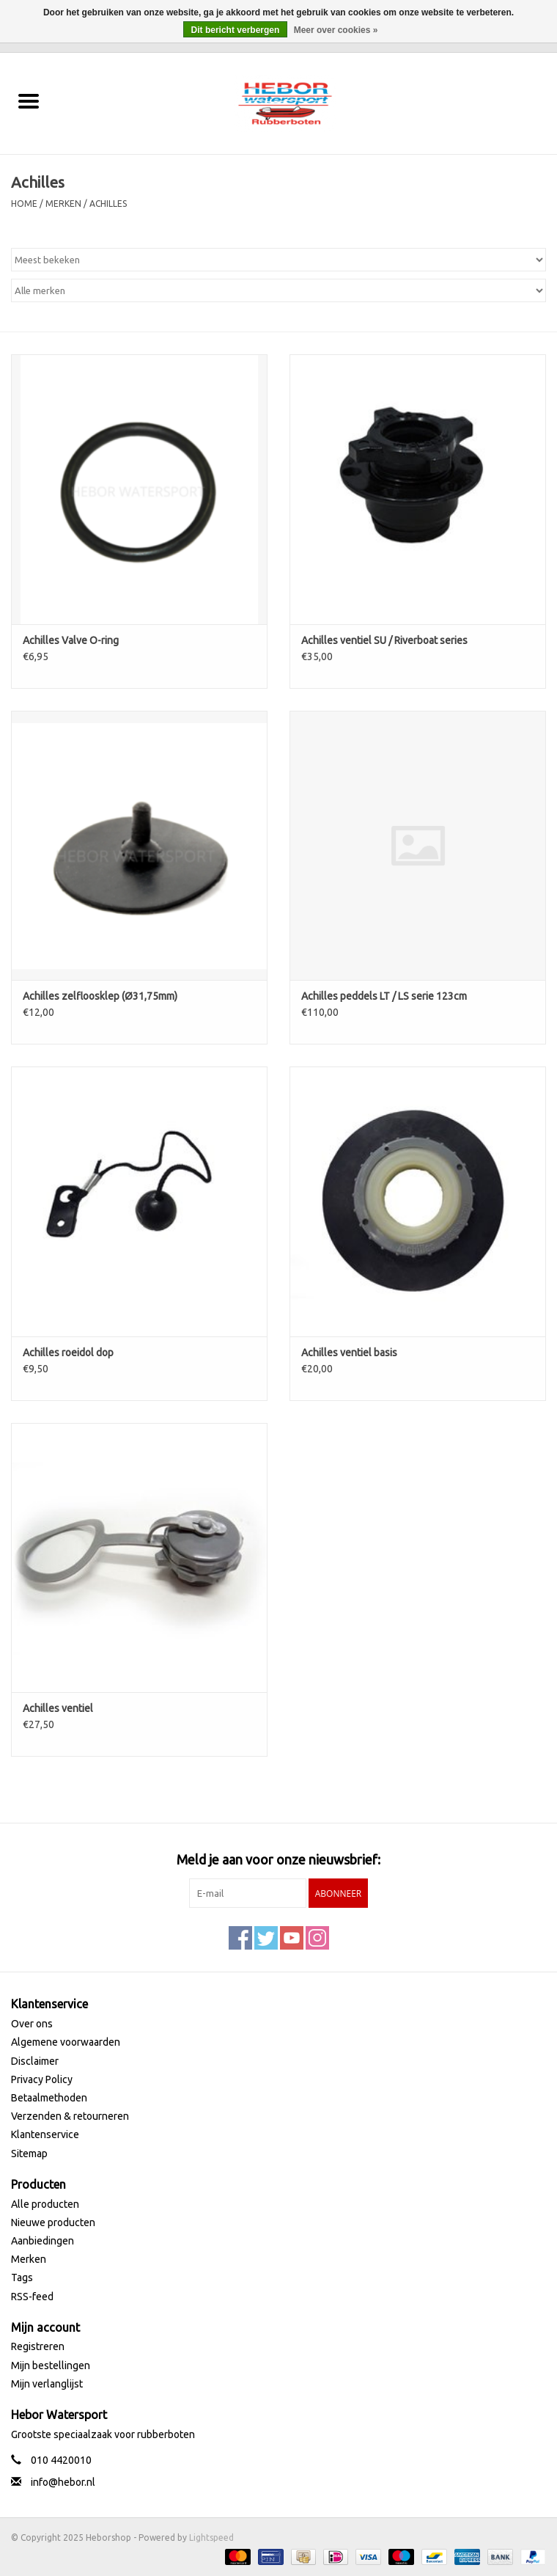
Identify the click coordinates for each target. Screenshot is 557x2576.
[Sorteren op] (278, 259)
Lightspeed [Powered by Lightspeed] (211, 2537)
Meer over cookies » (336, 30)
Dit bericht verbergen (235, 30)
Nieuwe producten (53, 2222)
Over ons (32, 2024)
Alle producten (45, 2204)
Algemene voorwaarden (65, 2042)
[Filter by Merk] (278, 290)
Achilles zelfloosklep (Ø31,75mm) (100, 996)
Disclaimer (35, 2061)
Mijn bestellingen (50, 2365)
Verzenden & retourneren (70, 2116)
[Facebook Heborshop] (240, 1938)
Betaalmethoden (49, 2098)
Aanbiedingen (42, 2241)
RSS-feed (32, 2296)
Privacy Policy (42, 2079)
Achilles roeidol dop (68, 1352)
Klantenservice (45, 2134)
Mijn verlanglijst (47, 2384)
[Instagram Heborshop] (317, 1938)
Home (24, 203)
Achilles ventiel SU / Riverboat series (384, 640)
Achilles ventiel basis (349, 1352)
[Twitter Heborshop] (266, 1938)
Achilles (108, 203)
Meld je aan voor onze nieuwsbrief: (278, 1859)
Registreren (37, 2346)
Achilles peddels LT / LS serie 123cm (384, 996)
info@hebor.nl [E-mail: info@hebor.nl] (63, 2482)
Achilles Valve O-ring (71, 640)
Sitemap (29, 2153)
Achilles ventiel (58, 1708)
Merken (63, 203)
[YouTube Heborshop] (291, 1938)
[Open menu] (28, 100)
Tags (22, 2277)
